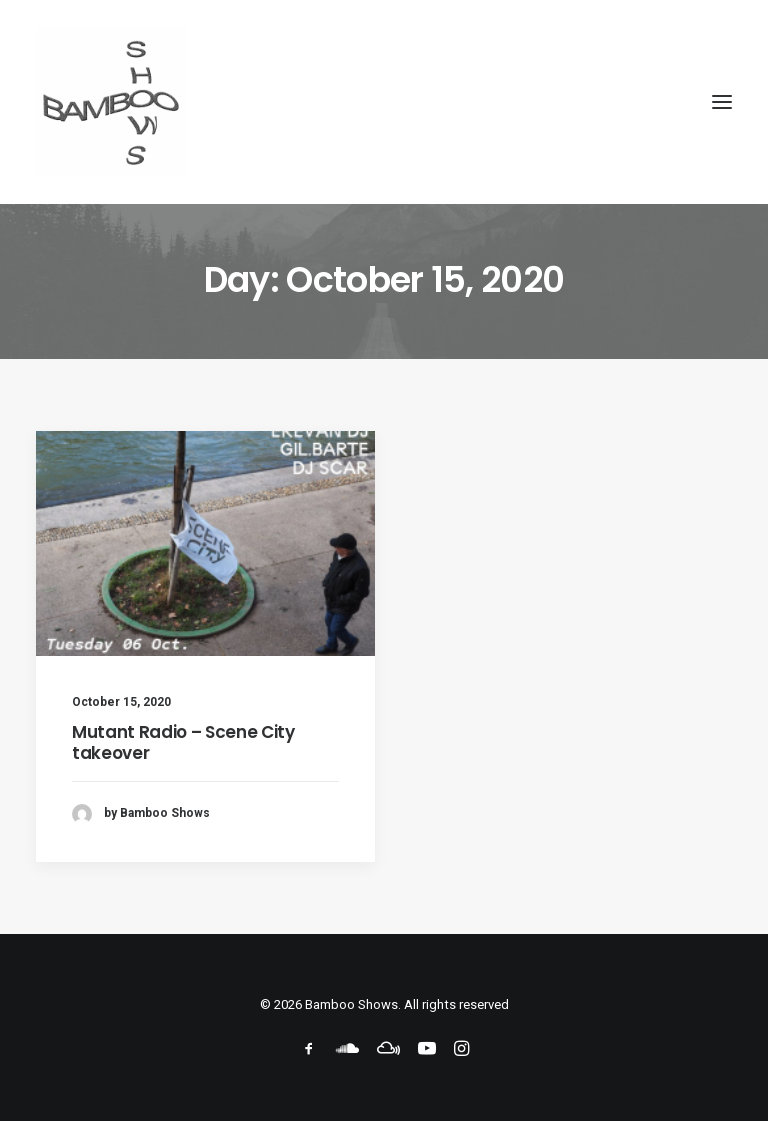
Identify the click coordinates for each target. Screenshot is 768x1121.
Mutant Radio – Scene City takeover (183, 742)
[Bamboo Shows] (384, 102)
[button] (722, 102)
